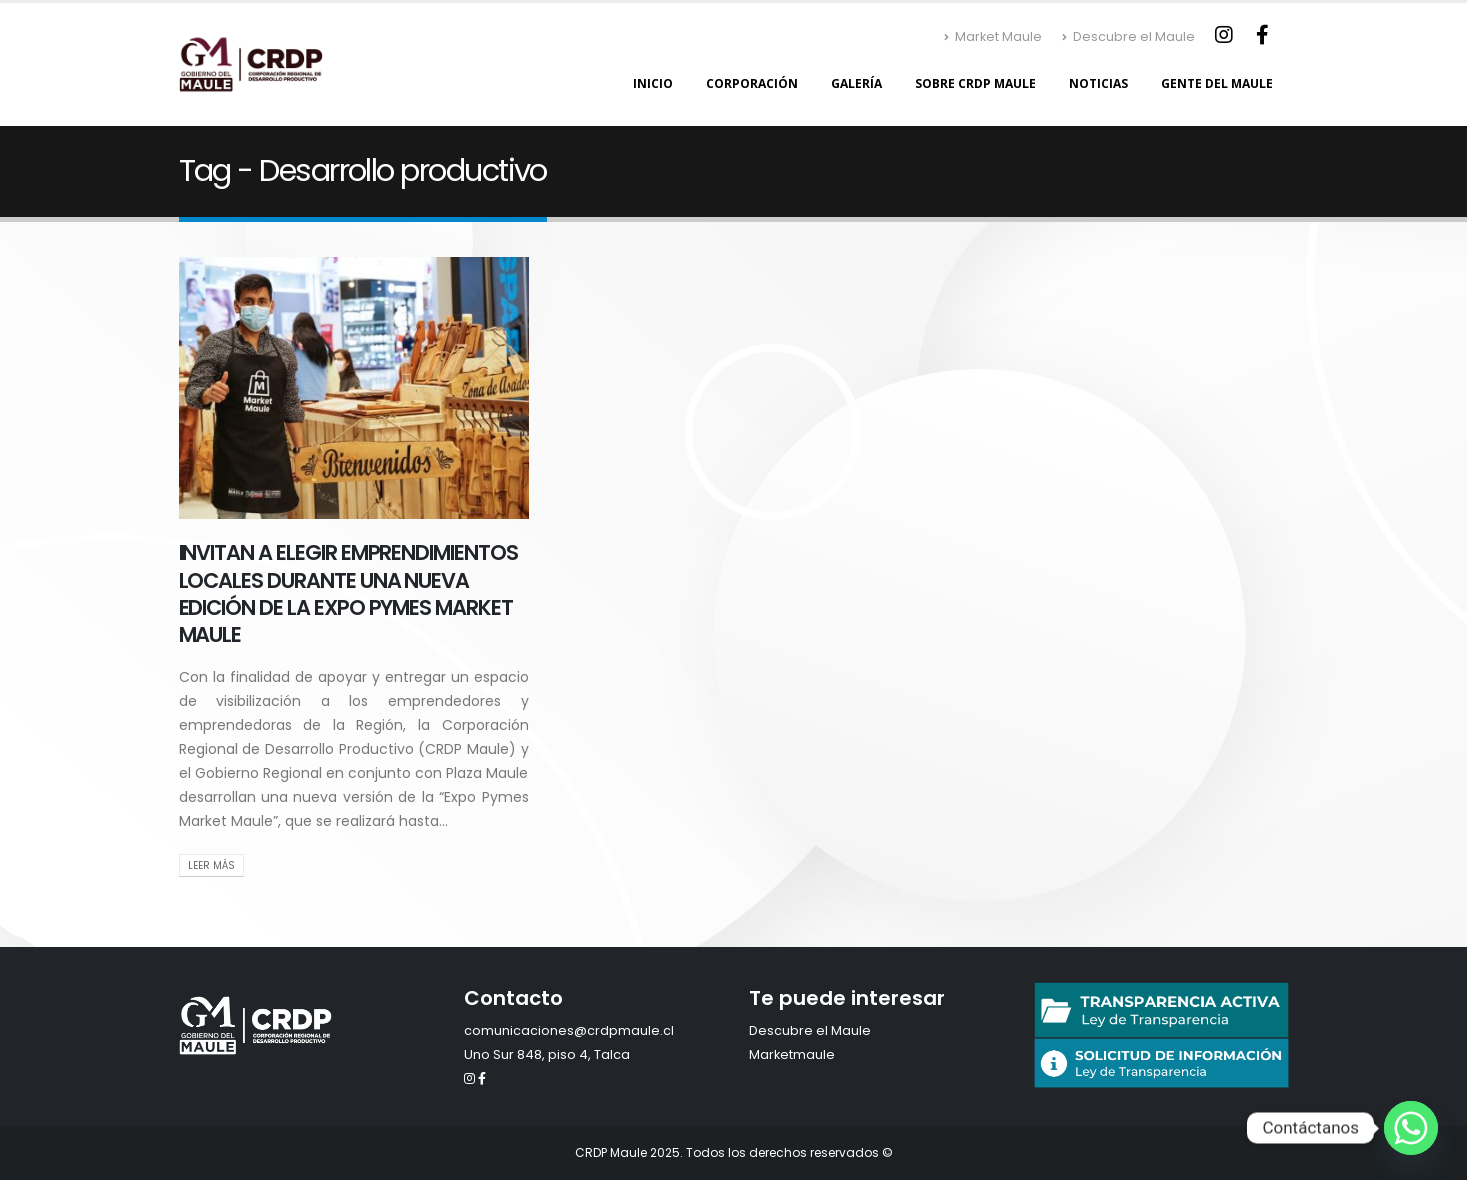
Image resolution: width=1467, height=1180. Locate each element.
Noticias (1098, 83)
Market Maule (993, 36)
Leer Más (211, 865)
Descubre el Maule (1128, 36)
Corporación (752, 83)
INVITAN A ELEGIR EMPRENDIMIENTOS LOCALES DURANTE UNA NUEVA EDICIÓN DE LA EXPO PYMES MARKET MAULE (348, 593)
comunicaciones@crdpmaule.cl (569, 1030)
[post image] (354, 388)
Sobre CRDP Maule (975, 83)
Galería (856, 83)
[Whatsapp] (1411, 1128)
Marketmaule (792, 1054)
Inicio (653, 83)
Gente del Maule (1217, 83)
